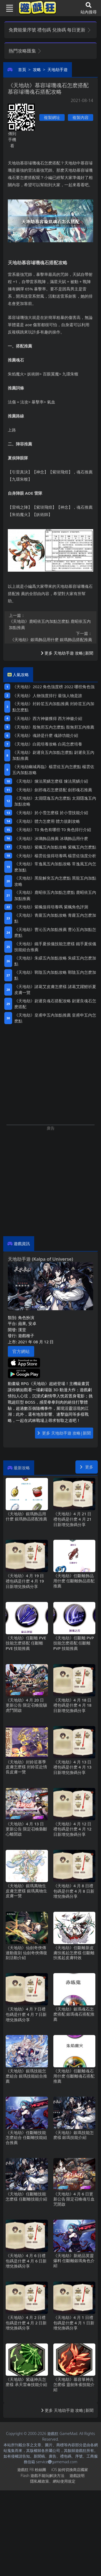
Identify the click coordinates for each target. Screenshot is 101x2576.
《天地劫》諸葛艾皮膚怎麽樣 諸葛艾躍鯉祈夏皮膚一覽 (55, 989)
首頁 (22, 69)
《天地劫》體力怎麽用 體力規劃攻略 (47, 821)
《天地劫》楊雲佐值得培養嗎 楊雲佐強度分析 (55, 855)
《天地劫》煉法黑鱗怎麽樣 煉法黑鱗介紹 (51, 781)
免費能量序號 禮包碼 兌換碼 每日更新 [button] (50, 30)
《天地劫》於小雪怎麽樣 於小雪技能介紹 (51, 812)
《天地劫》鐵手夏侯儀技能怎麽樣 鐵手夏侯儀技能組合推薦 (55, 947)
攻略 (37, 69)
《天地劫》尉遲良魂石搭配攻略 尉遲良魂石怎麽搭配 (55, 1004)
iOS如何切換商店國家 (69, 2469)
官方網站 (21, 1351)
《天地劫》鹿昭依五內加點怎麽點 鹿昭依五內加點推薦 (50, 621)
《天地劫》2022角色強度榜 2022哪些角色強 (53, 686)
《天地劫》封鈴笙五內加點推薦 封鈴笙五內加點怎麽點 (53, 706)
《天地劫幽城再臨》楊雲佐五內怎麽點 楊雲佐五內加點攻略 (53, 769)
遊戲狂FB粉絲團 (31, 2469)
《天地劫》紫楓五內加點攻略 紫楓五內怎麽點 (55, 847)
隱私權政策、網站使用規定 (52, 2481)
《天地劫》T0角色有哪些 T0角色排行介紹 (52, 829)
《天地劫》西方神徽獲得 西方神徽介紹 (47, 718)
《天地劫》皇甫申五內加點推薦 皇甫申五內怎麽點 (55, 1018)
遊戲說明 (77, 2475)
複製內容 (80, 117)
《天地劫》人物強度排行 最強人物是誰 (47, 695)
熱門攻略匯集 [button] (25, 51)
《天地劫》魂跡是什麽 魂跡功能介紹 (45, 735)
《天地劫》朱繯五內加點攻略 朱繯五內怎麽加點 (55, 961)
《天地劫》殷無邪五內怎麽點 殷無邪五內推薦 (53, 727)
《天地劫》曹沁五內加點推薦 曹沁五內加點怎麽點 (55, 932)
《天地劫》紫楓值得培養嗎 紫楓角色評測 (51, 906)
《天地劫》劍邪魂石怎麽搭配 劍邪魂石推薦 (53, 789)
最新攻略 (22, 1467)
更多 (86, 1467)
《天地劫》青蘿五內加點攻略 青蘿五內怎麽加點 (55, 918)
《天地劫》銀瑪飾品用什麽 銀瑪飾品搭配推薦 (50, 636)
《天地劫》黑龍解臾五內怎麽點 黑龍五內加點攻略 (55, 881)
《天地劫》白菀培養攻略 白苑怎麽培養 (47, 744)
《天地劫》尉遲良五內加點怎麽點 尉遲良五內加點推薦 (53, 755)
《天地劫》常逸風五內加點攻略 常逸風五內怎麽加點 (55, 867)
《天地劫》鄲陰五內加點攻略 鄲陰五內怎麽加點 (55, 975)
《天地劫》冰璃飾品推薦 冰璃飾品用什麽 (51, 838)
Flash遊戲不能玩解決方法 (42, 2475)
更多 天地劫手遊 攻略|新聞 (67, 653)
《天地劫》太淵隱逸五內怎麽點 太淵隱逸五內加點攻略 (55, 801)
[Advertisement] (50, 1181)
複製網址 (52, 117)
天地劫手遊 (57, 69)
